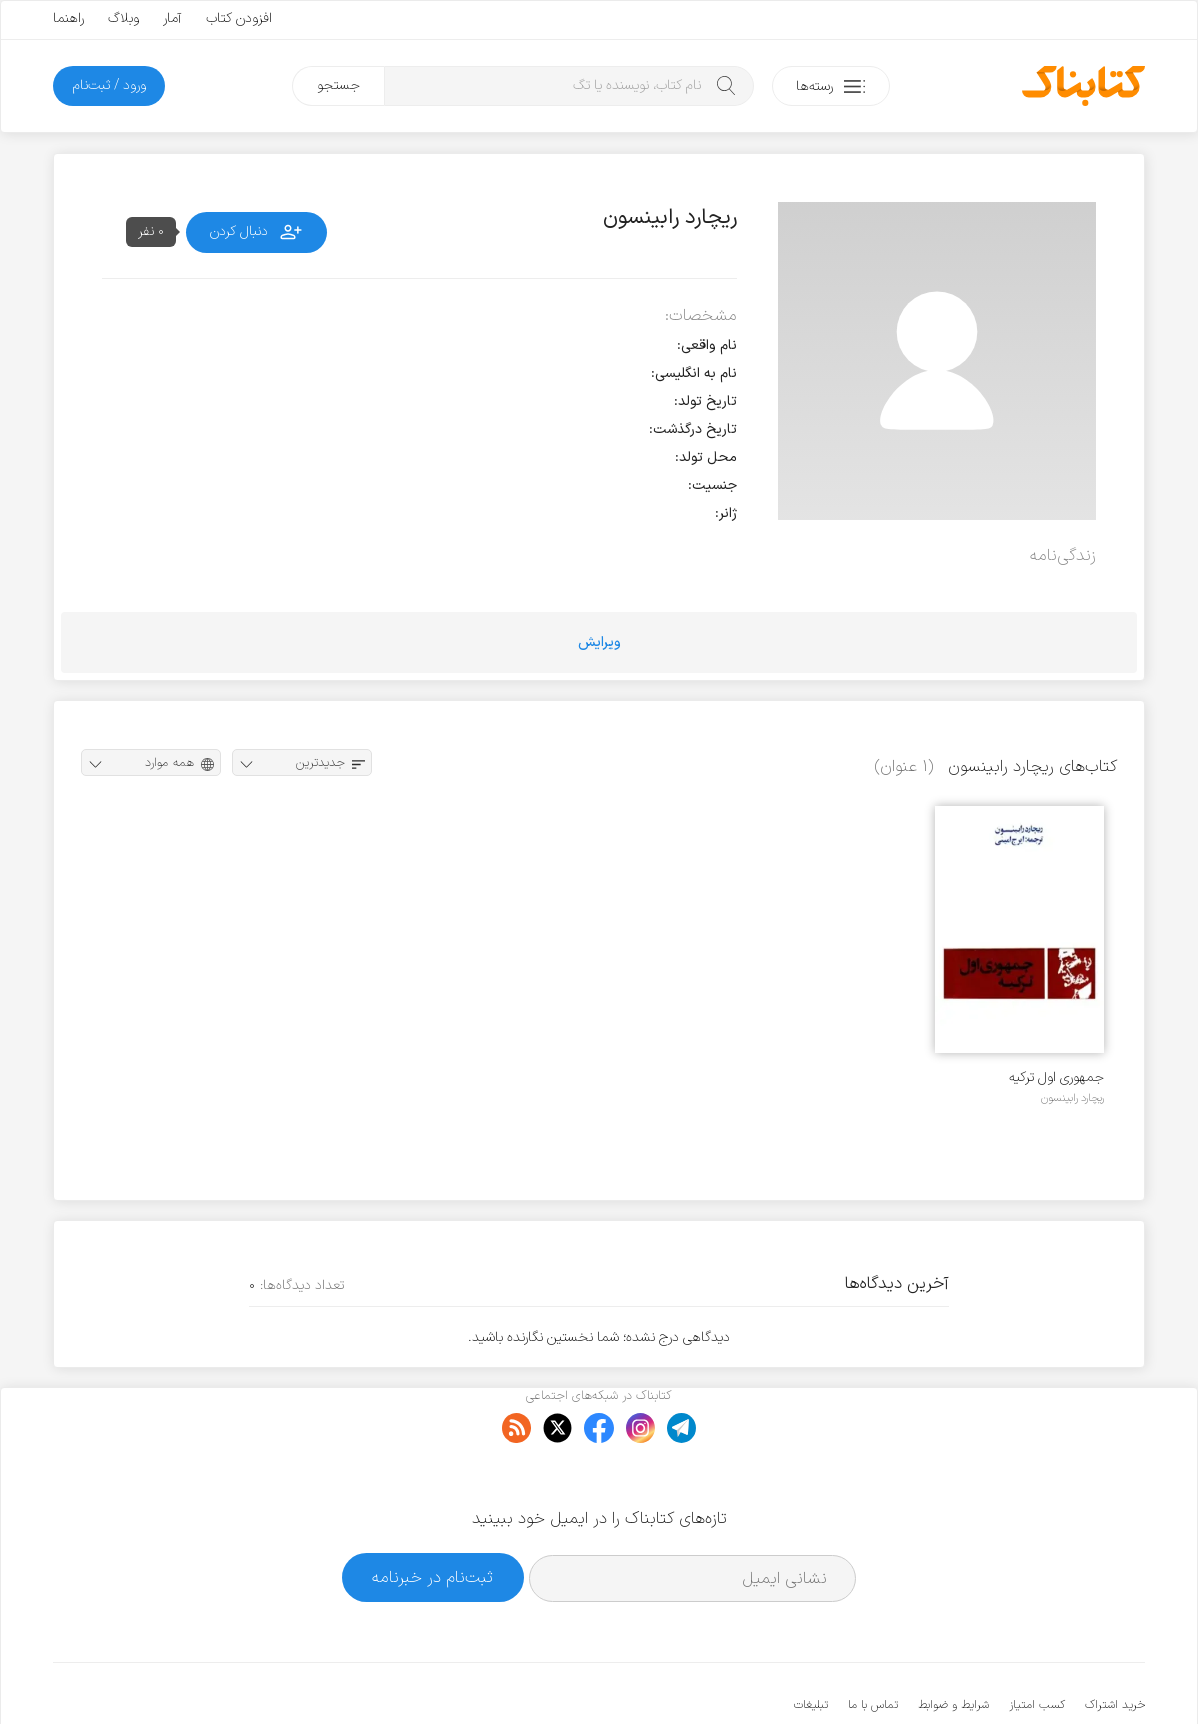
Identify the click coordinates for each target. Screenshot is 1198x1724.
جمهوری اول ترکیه (1056, 1077)
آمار (172, 18)
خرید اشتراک (1115, 1644)
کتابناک (1039, 1675)
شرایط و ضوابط (953, 1644)
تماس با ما (873, 1644)
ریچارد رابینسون (1072, 1098)
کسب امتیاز (1037, 1644)
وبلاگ (123, 18)
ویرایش (599, 642)
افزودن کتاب (239, 18)
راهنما (68, 18)
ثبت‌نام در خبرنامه (432, 1516)
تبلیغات (811, 1644)
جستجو (338, 85)
